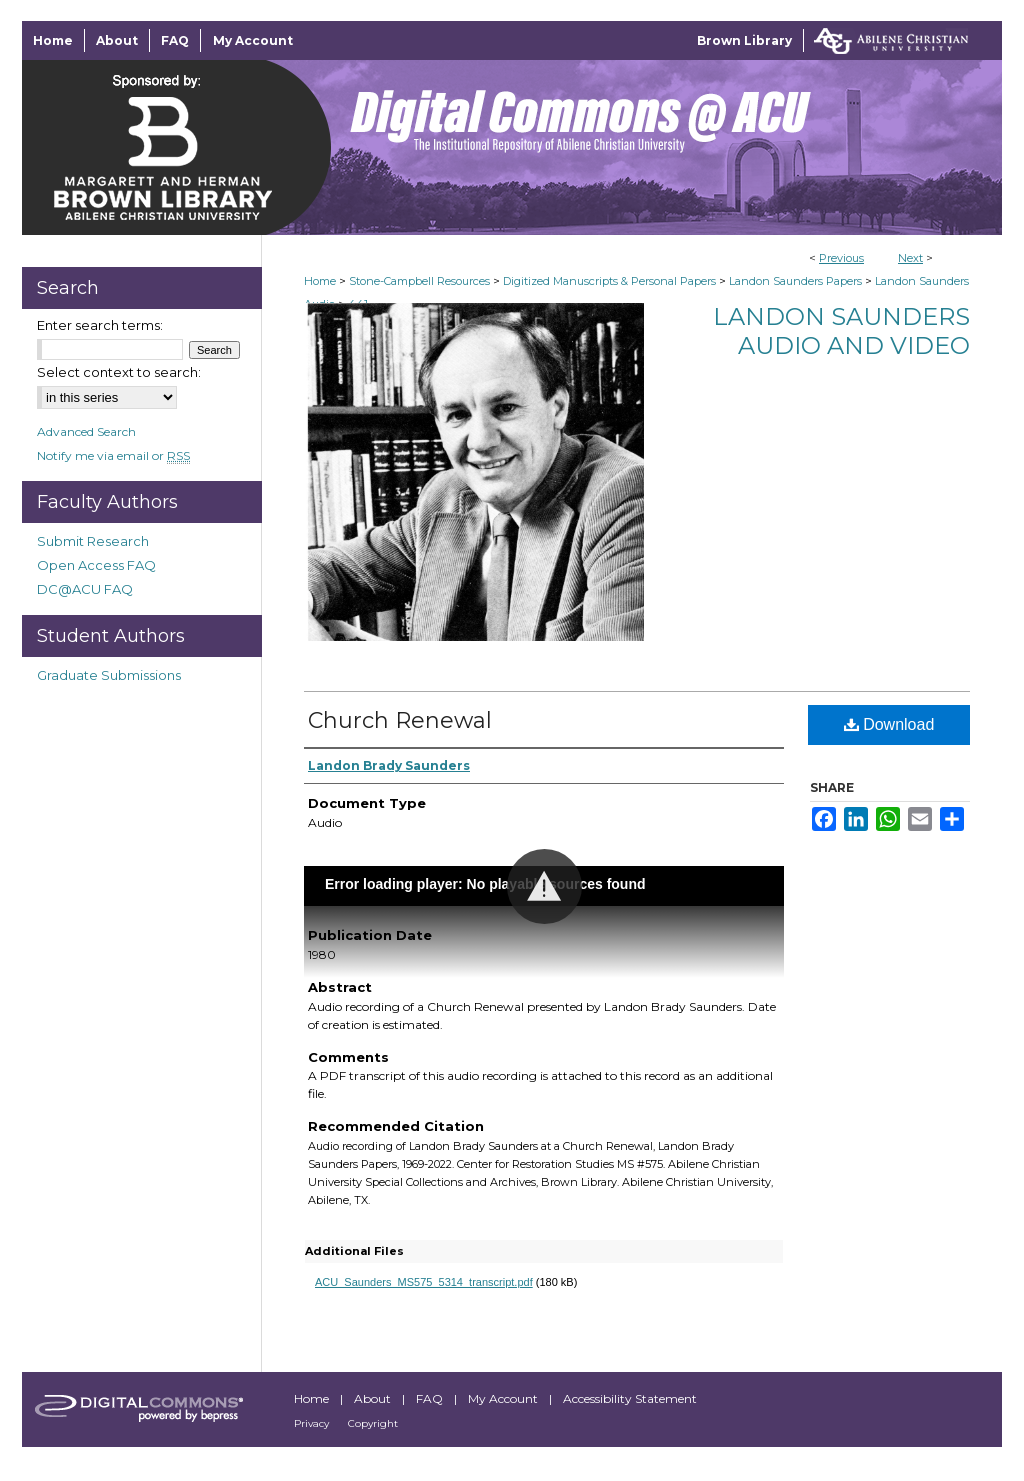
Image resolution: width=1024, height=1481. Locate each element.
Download (889, 724)
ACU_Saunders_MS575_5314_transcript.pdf (424, 1282)
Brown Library (744, 40)
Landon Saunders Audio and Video (841, 331)
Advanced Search (86, 431)
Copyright (373, 1423)
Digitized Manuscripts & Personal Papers (609, 281)
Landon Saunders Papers (795, 281)
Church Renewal (400, 720)
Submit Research (93, 541)
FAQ (431, 1398)
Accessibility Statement (630, 1398)
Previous (841, 258)
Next (910, 258)
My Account (504, 1398)
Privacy (313, 1423)
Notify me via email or (113, 455)
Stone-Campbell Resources (419, 281)
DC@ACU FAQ (85, 589)
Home (320, 281)
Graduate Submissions (109, 675)
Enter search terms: (100, 325)
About (374, 1398)
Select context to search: (119, 372)
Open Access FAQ (96, 565)
